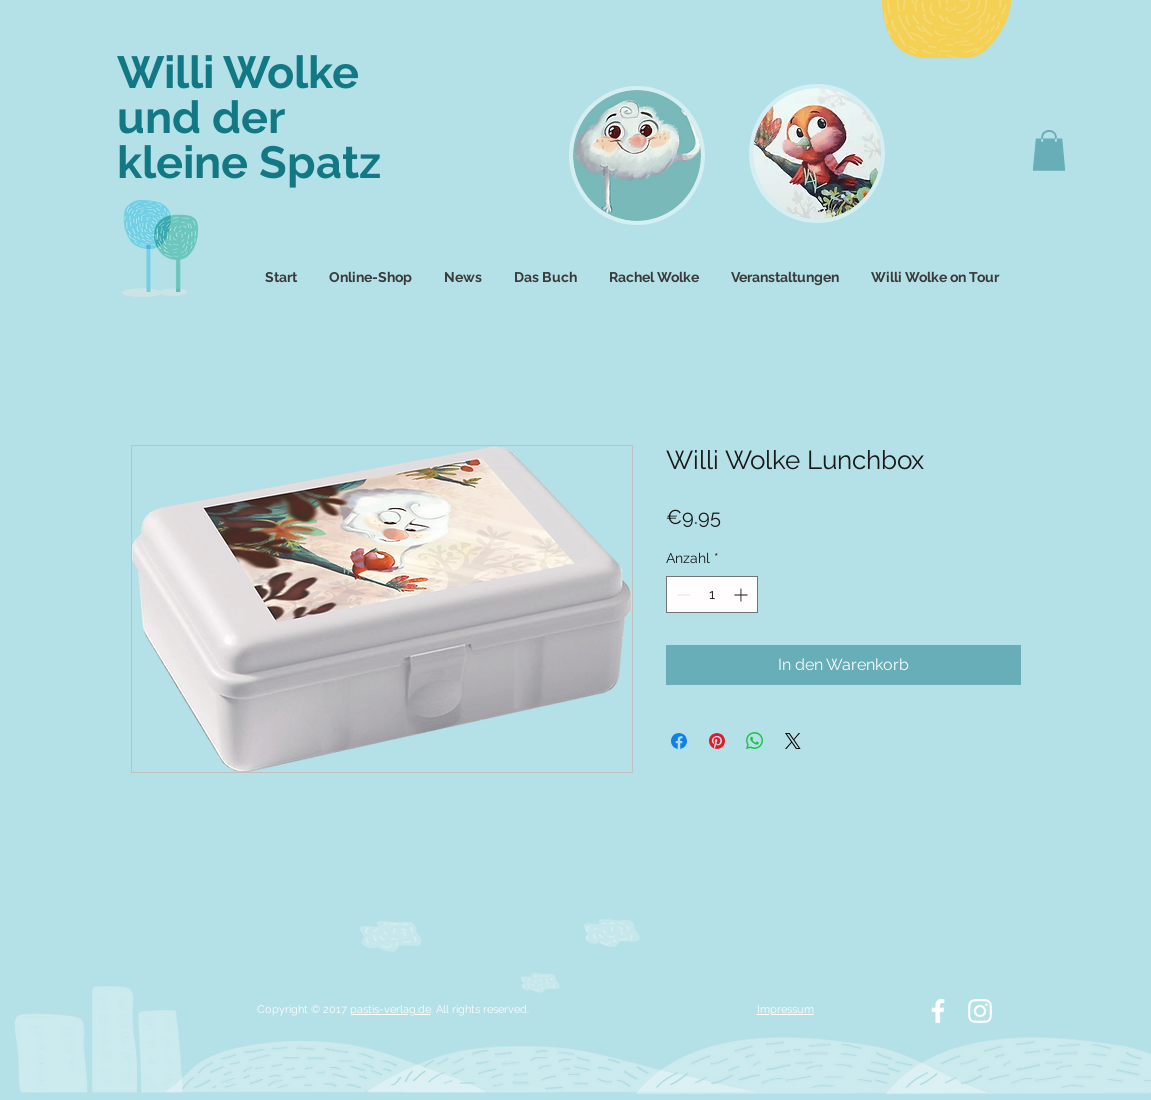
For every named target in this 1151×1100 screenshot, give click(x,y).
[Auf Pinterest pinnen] (717, 741)
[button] (1049, 150)
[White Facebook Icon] (938, 1011)
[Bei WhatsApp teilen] (755, 741)
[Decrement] (681, 594)
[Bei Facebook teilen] (679, 741)
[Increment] (742, 594)
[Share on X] (793, 741)
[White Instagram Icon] (980, 1011)
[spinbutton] (712, 594)
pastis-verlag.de (390, 1009)
